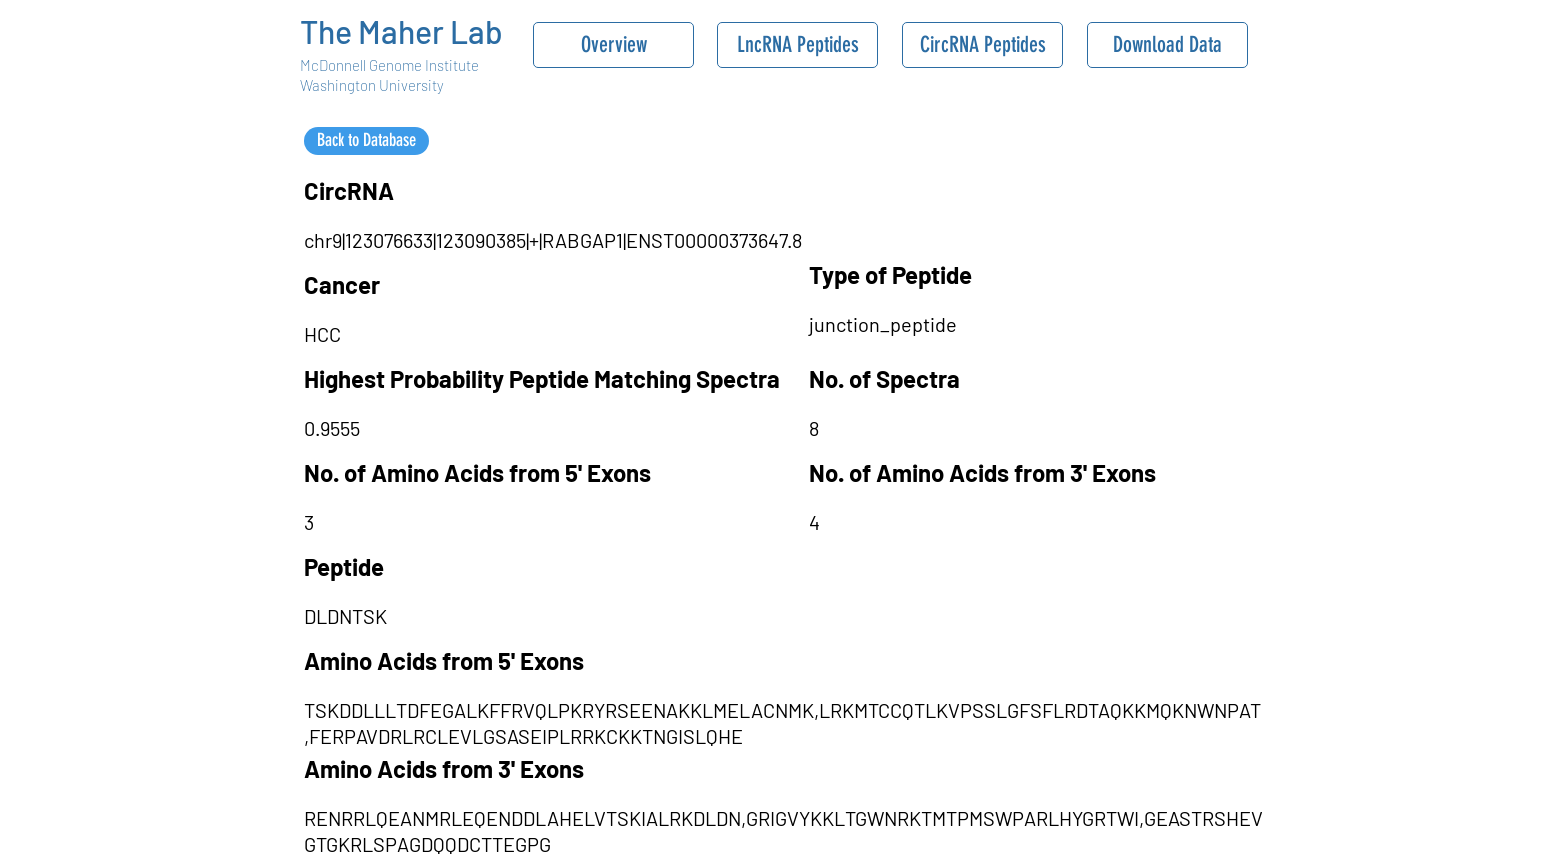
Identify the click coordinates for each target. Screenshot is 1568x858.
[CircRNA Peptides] (982, 45)
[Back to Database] (366, 141)
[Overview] (613, 45)
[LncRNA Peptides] (797, 45)
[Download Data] (1167, 45)
